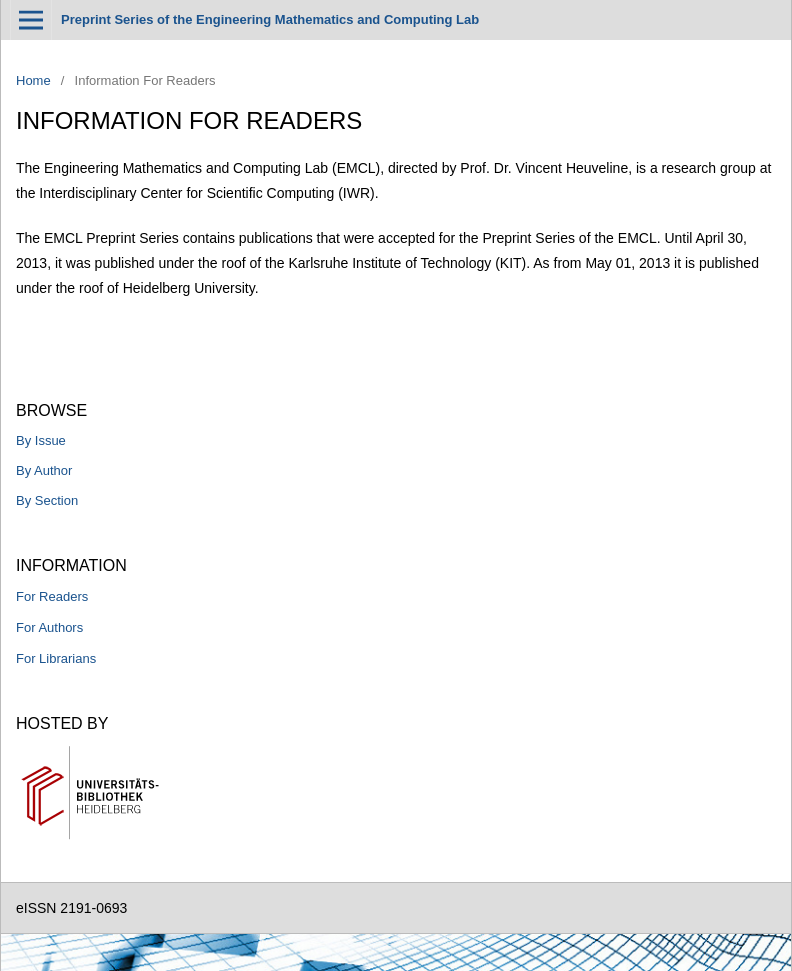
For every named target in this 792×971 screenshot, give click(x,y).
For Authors (49, 627)
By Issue (41, 440)
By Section (47, 500)
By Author (44, 470)
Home (33, 80)
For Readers (52, 596)
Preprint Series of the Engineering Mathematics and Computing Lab (270, 19)
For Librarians (56, 658)
